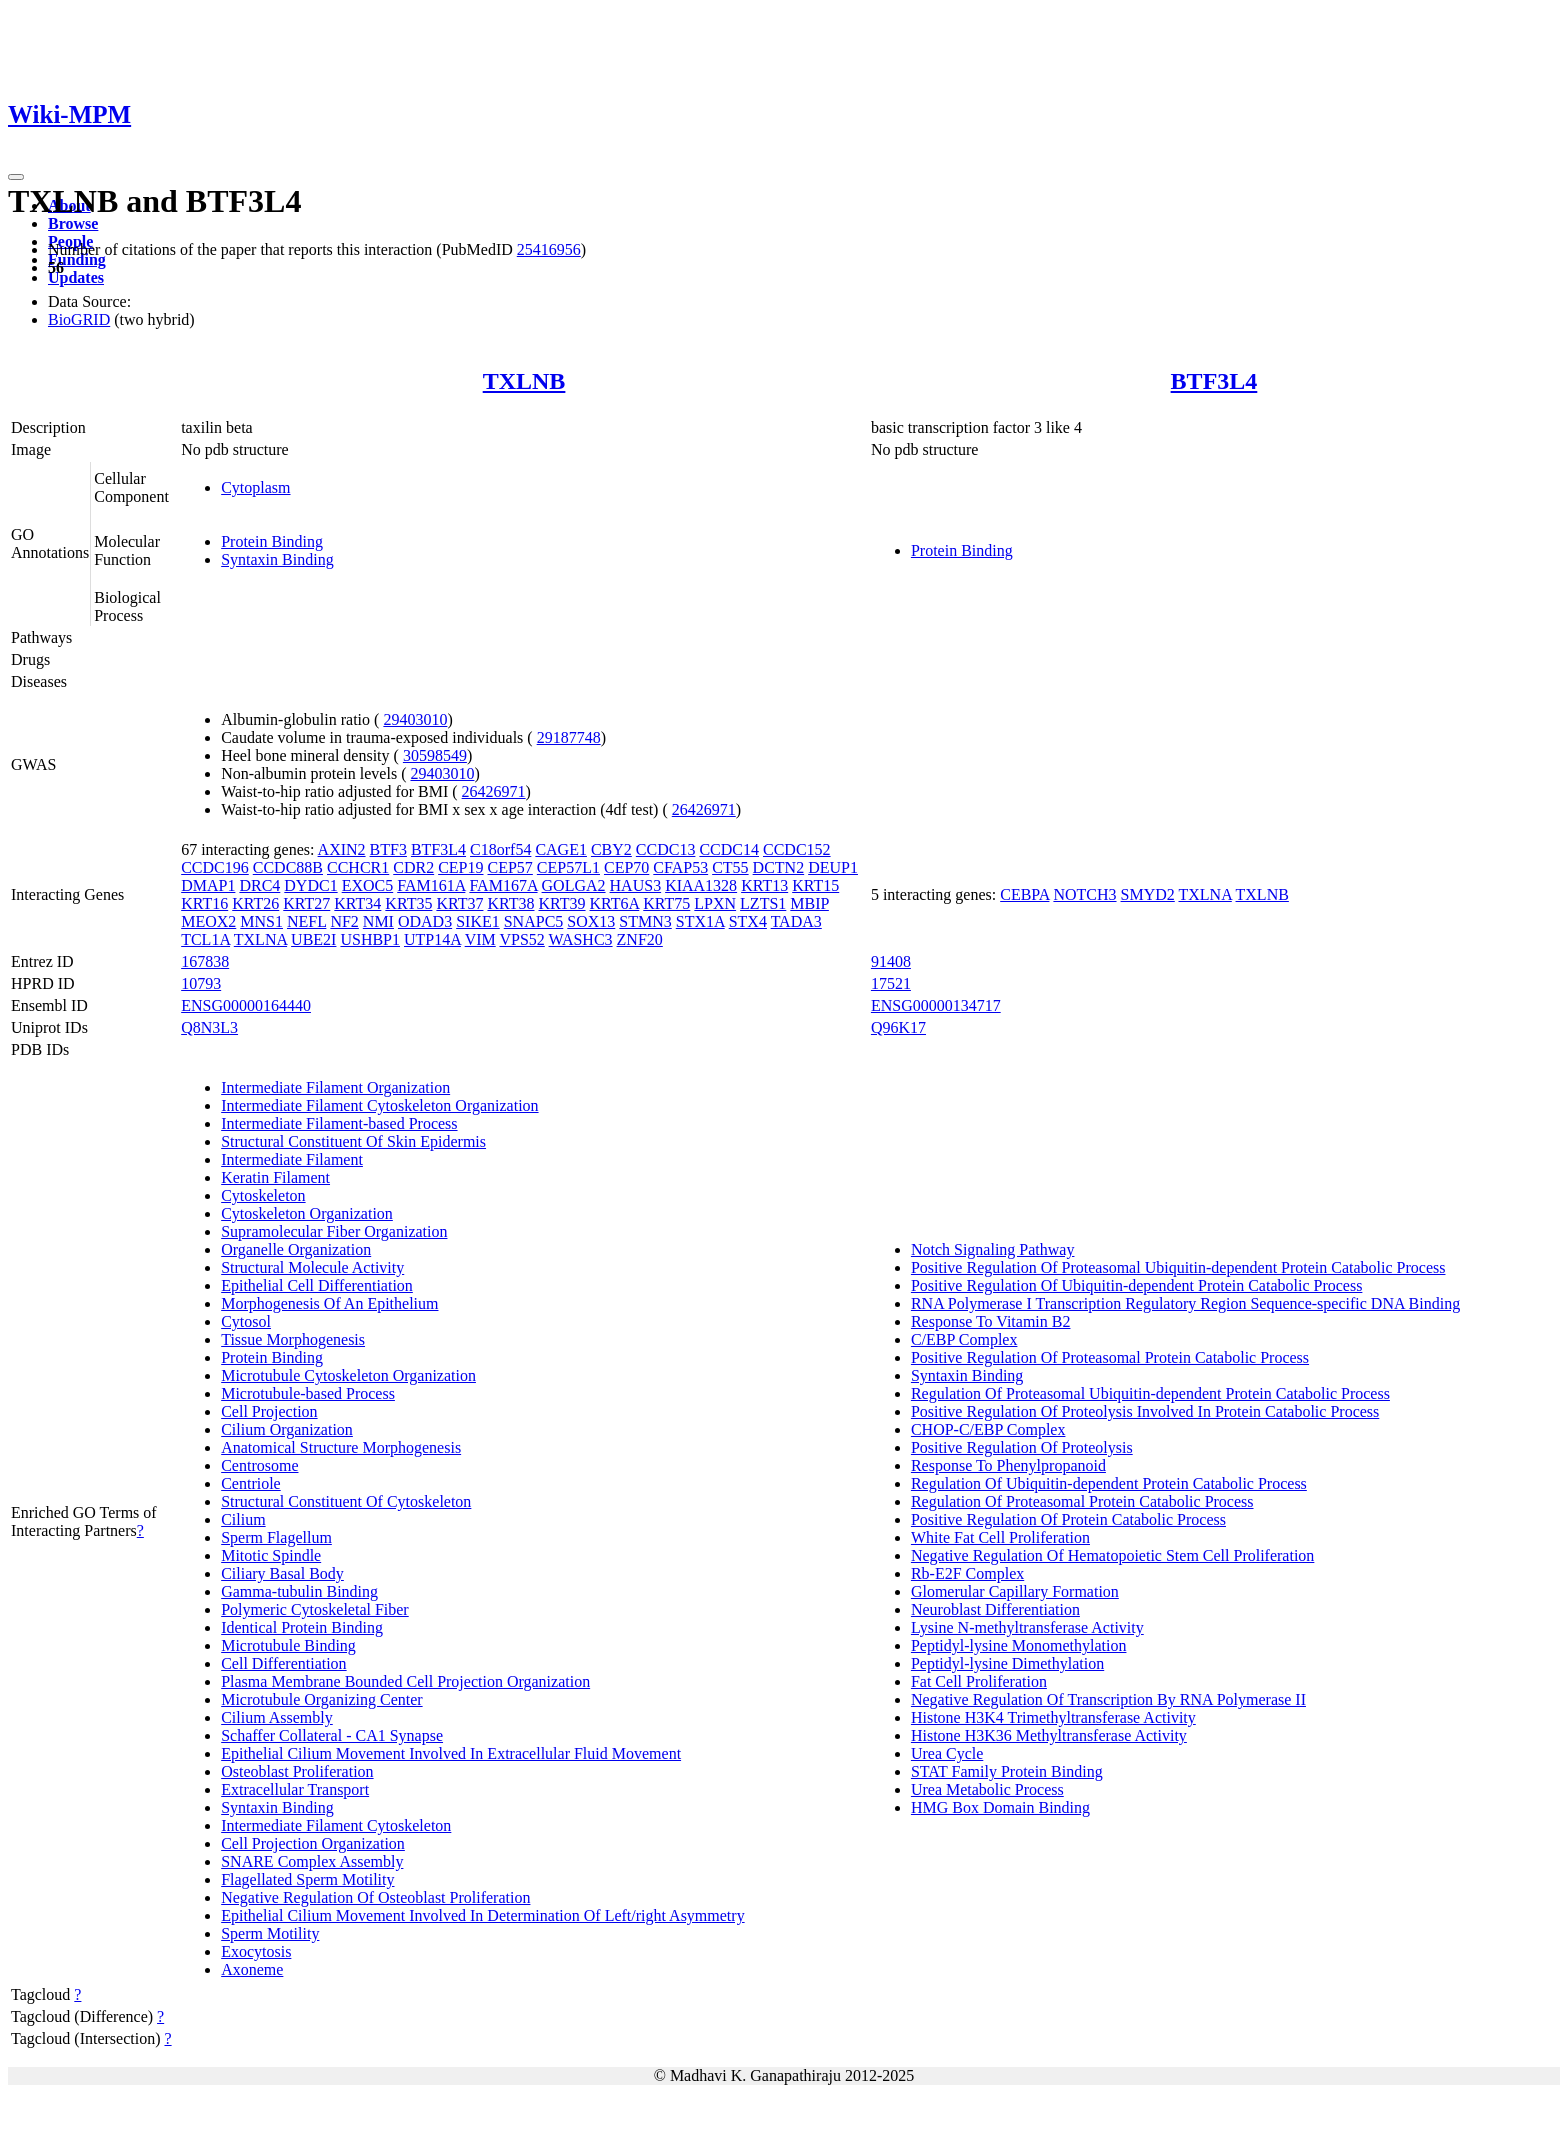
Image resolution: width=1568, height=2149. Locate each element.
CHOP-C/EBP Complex (988, 1429)
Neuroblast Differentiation (995, 1609)
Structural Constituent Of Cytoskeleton (346, 1501)
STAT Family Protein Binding (1007, 1771)
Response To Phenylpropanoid (1008, 1465)
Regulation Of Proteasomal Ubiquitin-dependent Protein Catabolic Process (1150, 1393)
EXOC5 (368, 885)
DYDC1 (310, 885)
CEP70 (626, 867)
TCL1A (205, 939)
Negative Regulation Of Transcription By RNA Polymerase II (1108, 1699)
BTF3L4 (1214, 381)
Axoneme (252, 1969)
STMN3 (645, 921)
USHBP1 (370, 939)
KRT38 (510, 903)
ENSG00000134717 (936, 1005)
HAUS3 (636, 885)
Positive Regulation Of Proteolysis (1022, 1447)
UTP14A (432, 939)
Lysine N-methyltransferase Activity (1027, 1627)
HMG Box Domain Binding (1000, 1807)
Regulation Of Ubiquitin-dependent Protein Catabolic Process (1109, 1483)
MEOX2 (208, 921)
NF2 (344, 921)
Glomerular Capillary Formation (1015, 1591)
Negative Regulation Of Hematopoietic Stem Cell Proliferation (1112, 1555)
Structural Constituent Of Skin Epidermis (353, 1141)
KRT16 (204, 903)
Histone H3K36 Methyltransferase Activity (1049, 1735)
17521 (891, 983)
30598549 (435, 755)
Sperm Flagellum (276, 1537)
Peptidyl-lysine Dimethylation (1007, 1663)
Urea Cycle (947, 1753)
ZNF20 (640, 939)
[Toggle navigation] (16, 177)
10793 (201, 983)
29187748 (569, 737)
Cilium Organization (287, 1429)
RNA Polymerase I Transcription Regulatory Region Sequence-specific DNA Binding (1185, 1303)
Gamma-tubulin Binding (299, 1591)
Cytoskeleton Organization (307, 1213)
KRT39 (562, 903)
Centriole (251, 1483)
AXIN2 (342, 849)
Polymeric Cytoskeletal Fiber (315, 1609)
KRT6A (615, 903)
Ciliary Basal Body (282, 1573)
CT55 (730, 867)
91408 (891, 961)
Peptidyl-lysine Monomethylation (1019, 1645)
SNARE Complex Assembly (312, 1861)
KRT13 (764, 885)
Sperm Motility (270, 1933)
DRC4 (259, 885)
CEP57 (510, 867)
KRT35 (408, 903)
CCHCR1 (358, 867)
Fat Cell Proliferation (979, 1681)
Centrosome (259, 1465)
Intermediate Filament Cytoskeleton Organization (379, 1105)
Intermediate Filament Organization (335, 1087)
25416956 (549, 249)
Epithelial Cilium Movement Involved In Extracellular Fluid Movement (451, 1753)
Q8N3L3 (209, 1027)
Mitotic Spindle (271, 1555)
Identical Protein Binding (302, 1627)
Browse (73, 223)
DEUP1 (833, 867)
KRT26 (255, 903)
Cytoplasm (255, 487)
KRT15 (815, 885)
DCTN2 (779, 867)
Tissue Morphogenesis (293, 1339)
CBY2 (611, 849)
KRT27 (306, 903)
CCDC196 (215, 867)
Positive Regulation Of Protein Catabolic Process (1068, 1519)
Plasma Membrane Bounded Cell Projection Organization (405, 1681)
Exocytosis (256, 1951)
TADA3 (796, 921)
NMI (378, 921)
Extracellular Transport (295, 1789)
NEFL (306, 921)
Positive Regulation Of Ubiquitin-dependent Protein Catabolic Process (1136, 1285)
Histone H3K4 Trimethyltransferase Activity (1053, 1717)
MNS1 (261, 921)
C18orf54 (500, 849)
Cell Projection (269, 1411)
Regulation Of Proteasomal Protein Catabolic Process (1082, 1501)
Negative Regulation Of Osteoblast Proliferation (375, 1897)
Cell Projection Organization (313, 1843)
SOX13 (591, 921)
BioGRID (79, 319)
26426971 (494, 791)
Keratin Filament (275, 1177)
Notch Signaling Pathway (993, 1249)
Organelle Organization (296, 1249)
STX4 (748, 921)
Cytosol (246, 1321)
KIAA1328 (701, 885)
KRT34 (357, 903)
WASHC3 (581, 939)
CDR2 (413, 867)
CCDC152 (797, 849)
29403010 (415, 719)
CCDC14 (729, 849)
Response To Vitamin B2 (991, 1321)
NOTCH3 (1084, 894)
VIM (480, 939)
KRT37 (459, 903)
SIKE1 (478, 921)
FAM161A (431, 885)
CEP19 (460, 867)
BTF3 (388, 849)
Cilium (243, 1519)
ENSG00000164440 (246, 1005)
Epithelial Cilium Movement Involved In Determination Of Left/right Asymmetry (482, 1915)
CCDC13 (666, 849)
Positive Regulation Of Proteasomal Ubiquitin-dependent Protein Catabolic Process (1178, 1267)
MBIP (809, 903)
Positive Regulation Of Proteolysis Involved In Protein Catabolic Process (1145, 1411)
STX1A (700, 921)
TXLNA (260, 939)
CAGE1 (561, 849)
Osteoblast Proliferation (297, 1771)
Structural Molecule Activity (312, 1267)
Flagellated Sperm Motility (307, 1879)
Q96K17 (898, 1027)
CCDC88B (288, 867)
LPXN (715, 903)
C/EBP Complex (964, 1339)
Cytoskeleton (263, 1195)
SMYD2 (1148, 894)
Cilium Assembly (277, 1717)
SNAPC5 (534, 921)
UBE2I (313, 939)
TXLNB (524, 381)
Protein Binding (272, 541)
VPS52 (521, 939)
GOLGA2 (574, 885)
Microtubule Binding (288, 1645)
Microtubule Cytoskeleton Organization (348, 1375)
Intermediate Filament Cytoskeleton (336, 1825)
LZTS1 (763, 903)
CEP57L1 (568, 867)
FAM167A (503, 885)
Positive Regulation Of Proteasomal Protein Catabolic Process (1110, 1357)
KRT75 (666, 903)
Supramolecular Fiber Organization (334, 1231)
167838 (205, 961)
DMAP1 (208, 885)
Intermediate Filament (292, 1159)
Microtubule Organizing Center (321, 1699)
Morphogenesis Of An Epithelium (329, 1303)
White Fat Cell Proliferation (1000, 1537)
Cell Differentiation (283, 1663)
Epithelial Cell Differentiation (317, 1285)
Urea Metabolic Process (987, 1789)
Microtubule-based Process (308, 1393)
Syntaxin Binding (277, 559)
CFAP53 (680, 867)
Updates (76, 277)
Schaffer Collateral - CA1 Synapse (332, 1735)
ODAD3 (425, 921)
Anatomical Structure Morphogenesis (341, 1447)
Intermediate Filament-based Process (339, 1123)
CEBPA (1024, 894)
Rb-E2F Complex (967, 1573)
